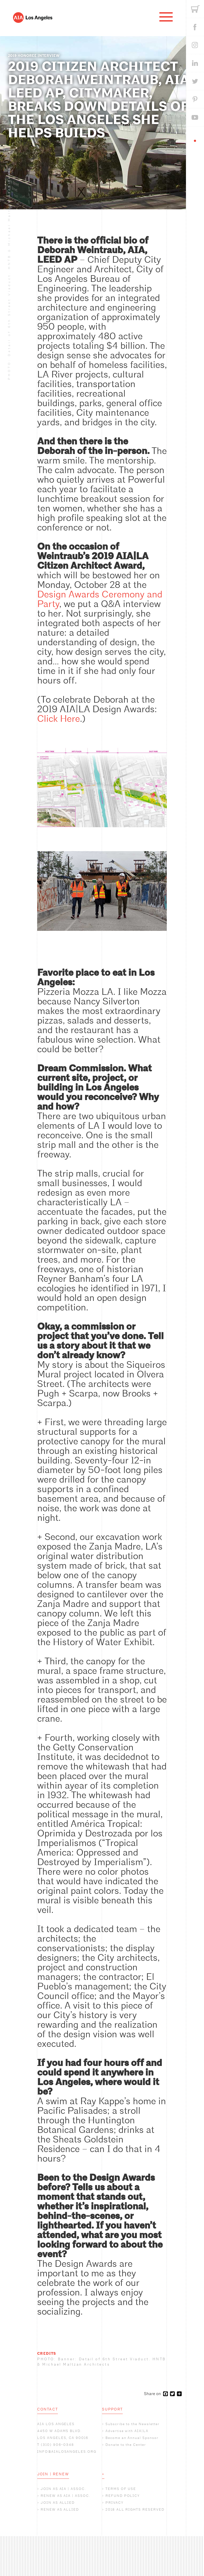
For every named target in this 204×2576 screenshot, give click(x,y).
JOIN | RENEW (53, 2474)
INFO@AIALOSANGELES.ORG (66, 2451)
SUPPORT (112, 2409)
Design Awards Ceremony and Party (99, 599)
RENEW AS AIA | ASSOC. (65, 2495)
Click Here (58, 719)
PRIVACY (114, 2502)
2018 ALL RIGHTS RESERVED (134, 2509)
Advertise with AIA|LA (126, 2431)
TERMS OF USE (120, 2488)
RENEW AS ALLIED (60, 2509)
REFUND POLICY (122, 2495)
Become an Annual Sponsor (132, 2437)
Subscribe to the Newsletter (132, 2424)
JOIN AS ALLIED (58, 2502)
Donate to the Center (125, 2444)
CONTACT (47, 2409)
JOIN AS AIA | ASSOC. (63, 2488)
